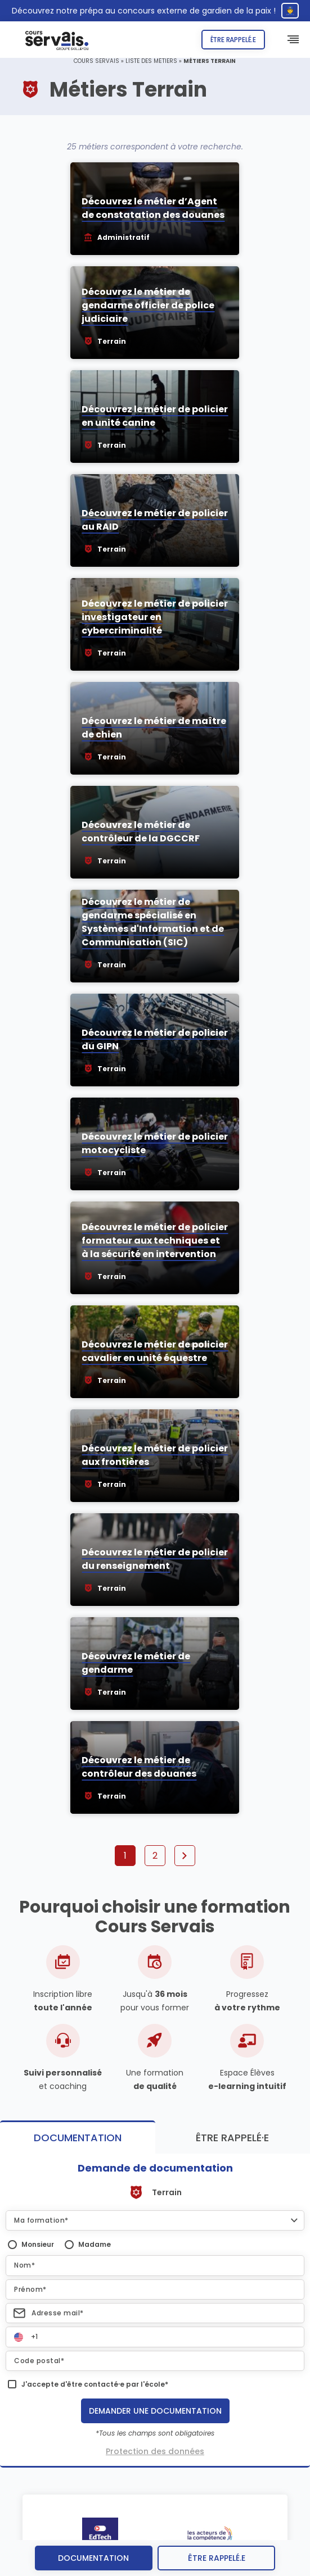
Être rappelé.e (233, 39)
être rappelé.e (216, 2558)
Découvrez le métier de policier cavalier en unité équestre (155, 1351)
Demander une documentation (155, 2410)
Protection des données (155, 2451)
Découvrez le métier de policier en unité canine (155, 416)
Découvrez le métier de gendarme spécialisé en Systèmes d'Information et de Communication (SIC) (153, 922)
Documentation (93, 2558)
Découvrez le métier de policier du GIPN (155, 1039)
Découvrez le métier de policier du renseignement (155, 1559)
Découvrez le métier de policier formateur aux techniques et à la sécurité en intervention (155, 1240)
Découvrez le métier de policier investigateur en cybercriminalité (155, 617)
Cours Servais (96, 61)
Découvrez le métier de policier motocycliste (155, 1143)
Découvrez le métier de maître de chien (154, 727)
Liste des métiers (151, 61)
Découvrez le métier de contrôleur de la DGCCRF (141, 831)
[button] (155, 2220)
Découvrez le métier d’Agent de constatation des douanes (153, 208)
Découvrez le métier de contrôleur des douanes (139, 1767)
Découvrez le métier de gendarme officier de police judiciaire (148, 305)
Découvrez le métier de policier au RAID (155, 520)
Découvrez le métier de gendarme (136, 1663)
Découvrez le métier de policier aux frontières (155, 1455)
